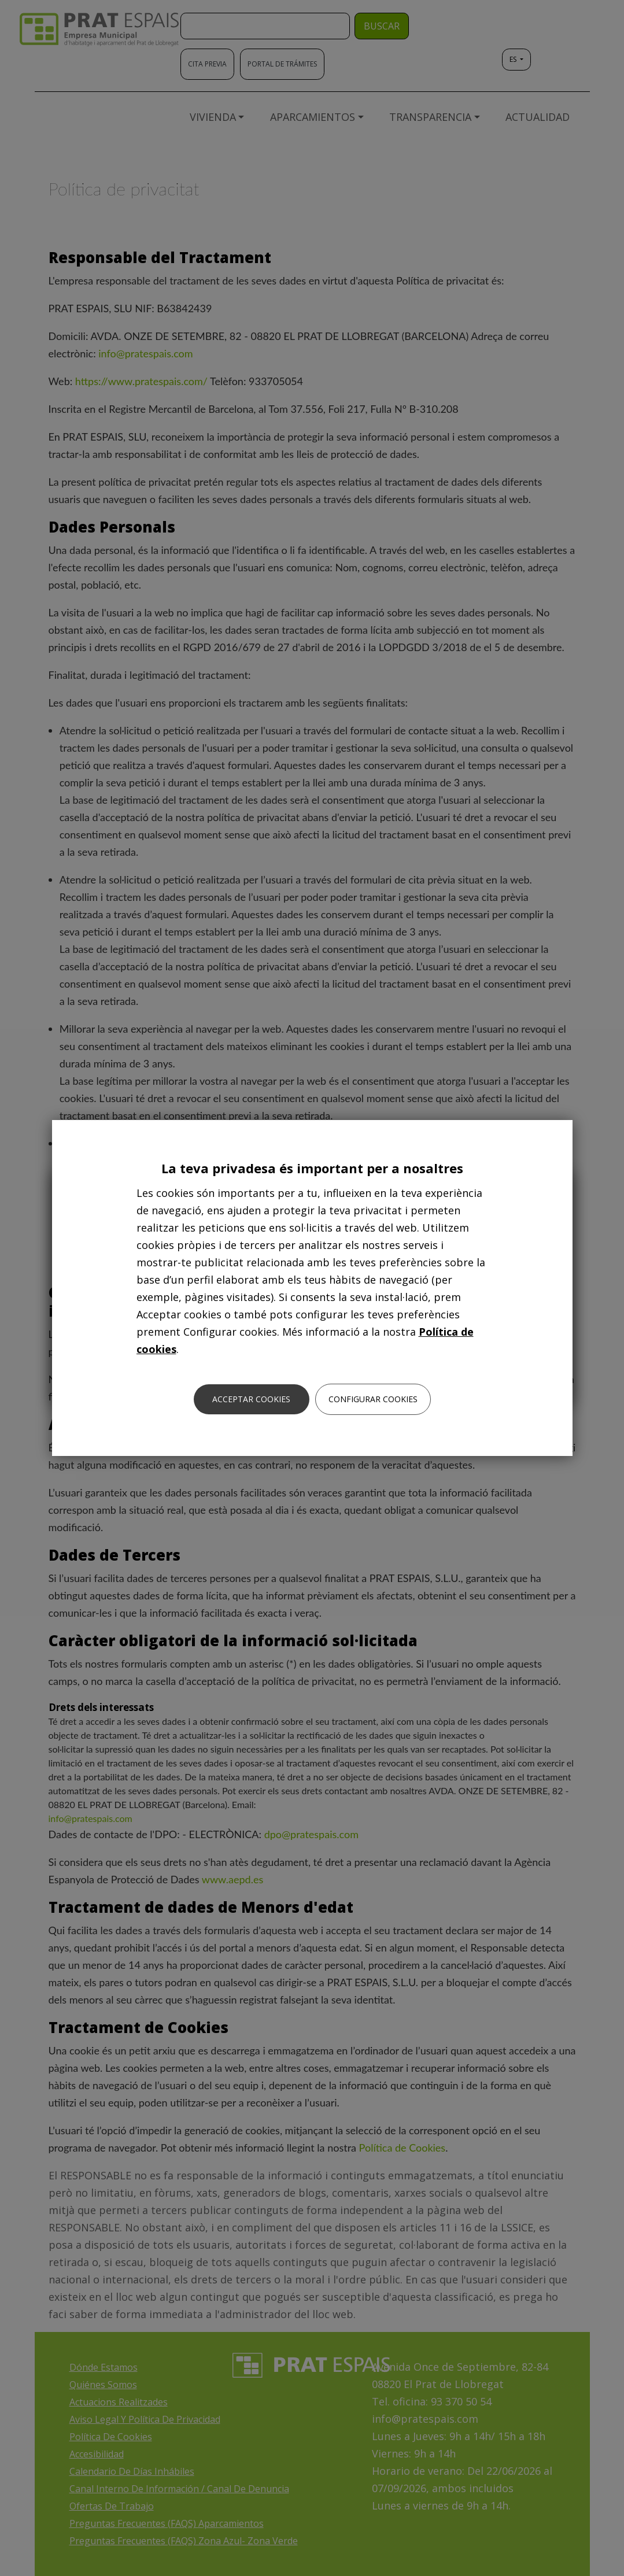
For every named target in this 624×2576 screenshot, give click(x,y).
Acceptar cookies (251, 1399)
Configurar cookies (373, 1399)
